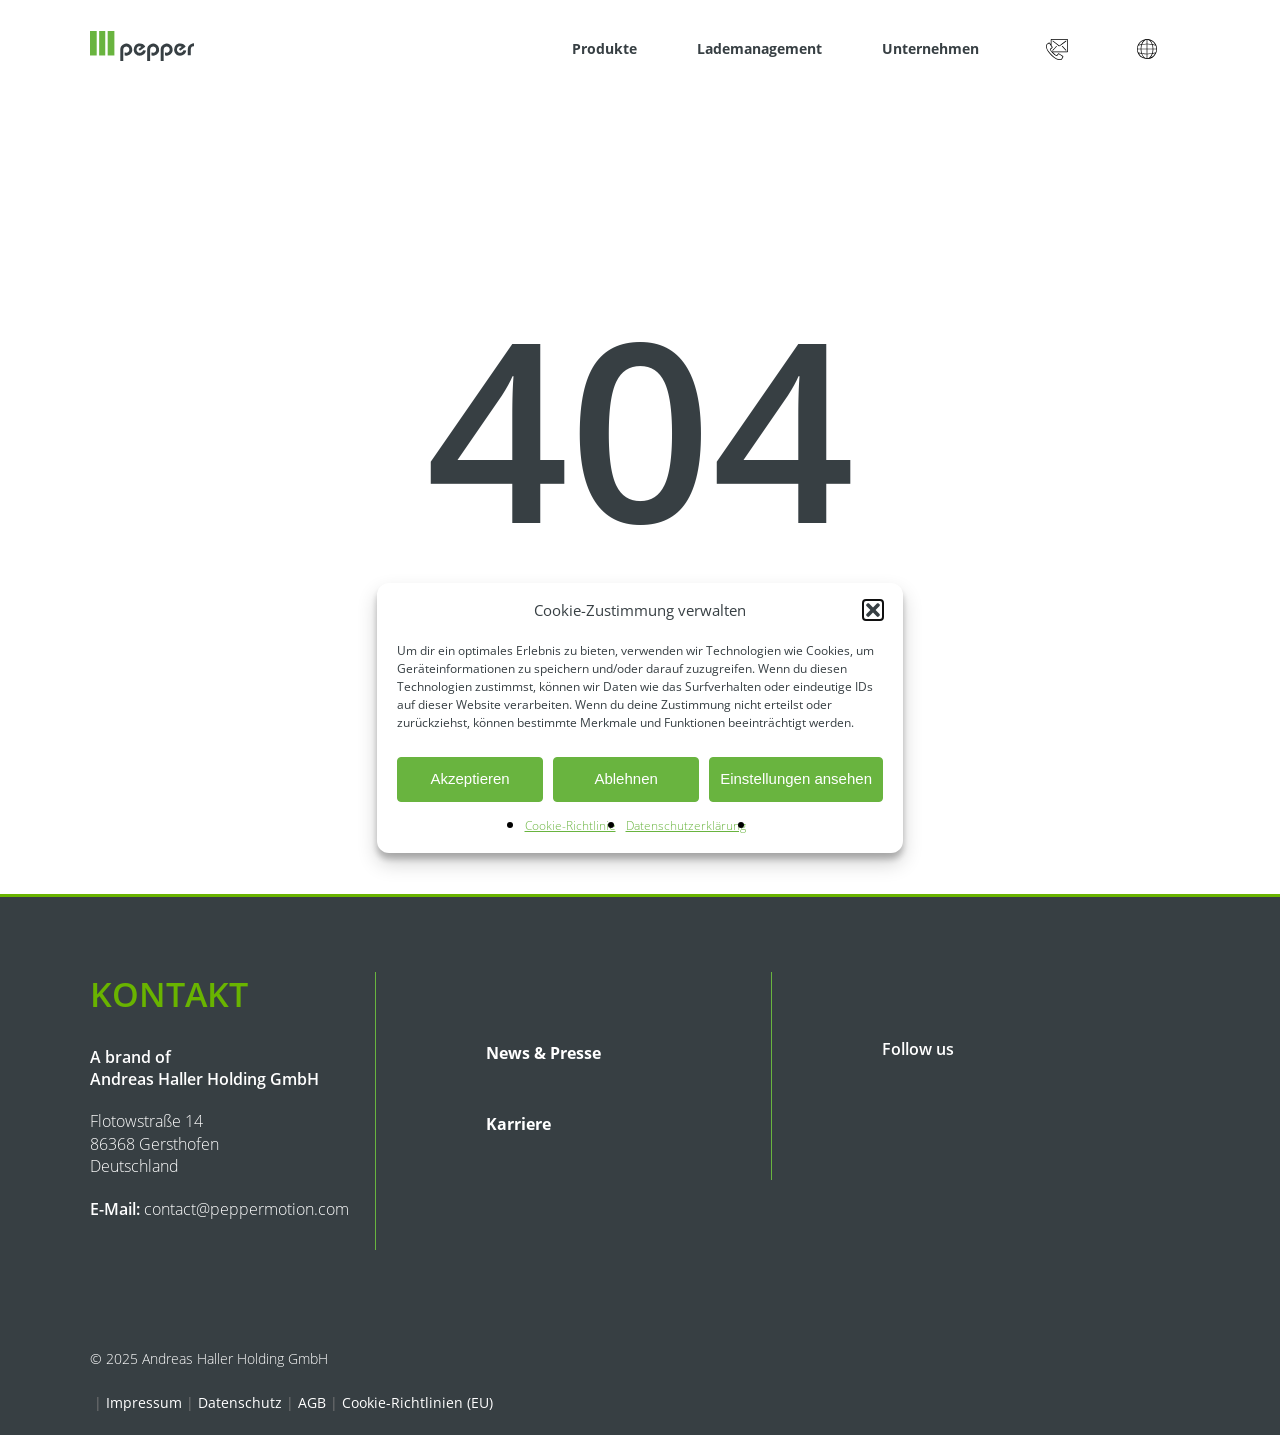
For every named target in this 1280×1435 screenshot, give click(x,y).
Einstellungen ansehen (796, 778)
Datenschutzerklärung (686, 825)
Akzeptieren (469, 778)
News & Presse (543, 1053)
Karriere (518, 1124)
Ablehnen (625, 778)
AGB (312, 1402)
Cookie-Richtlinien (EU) (417, 1402)
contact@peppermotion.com (246, 1209)
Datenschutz (240, 1402)
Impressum (144, 1402)
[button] (873, 610)
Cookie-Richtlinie (570, 825)
